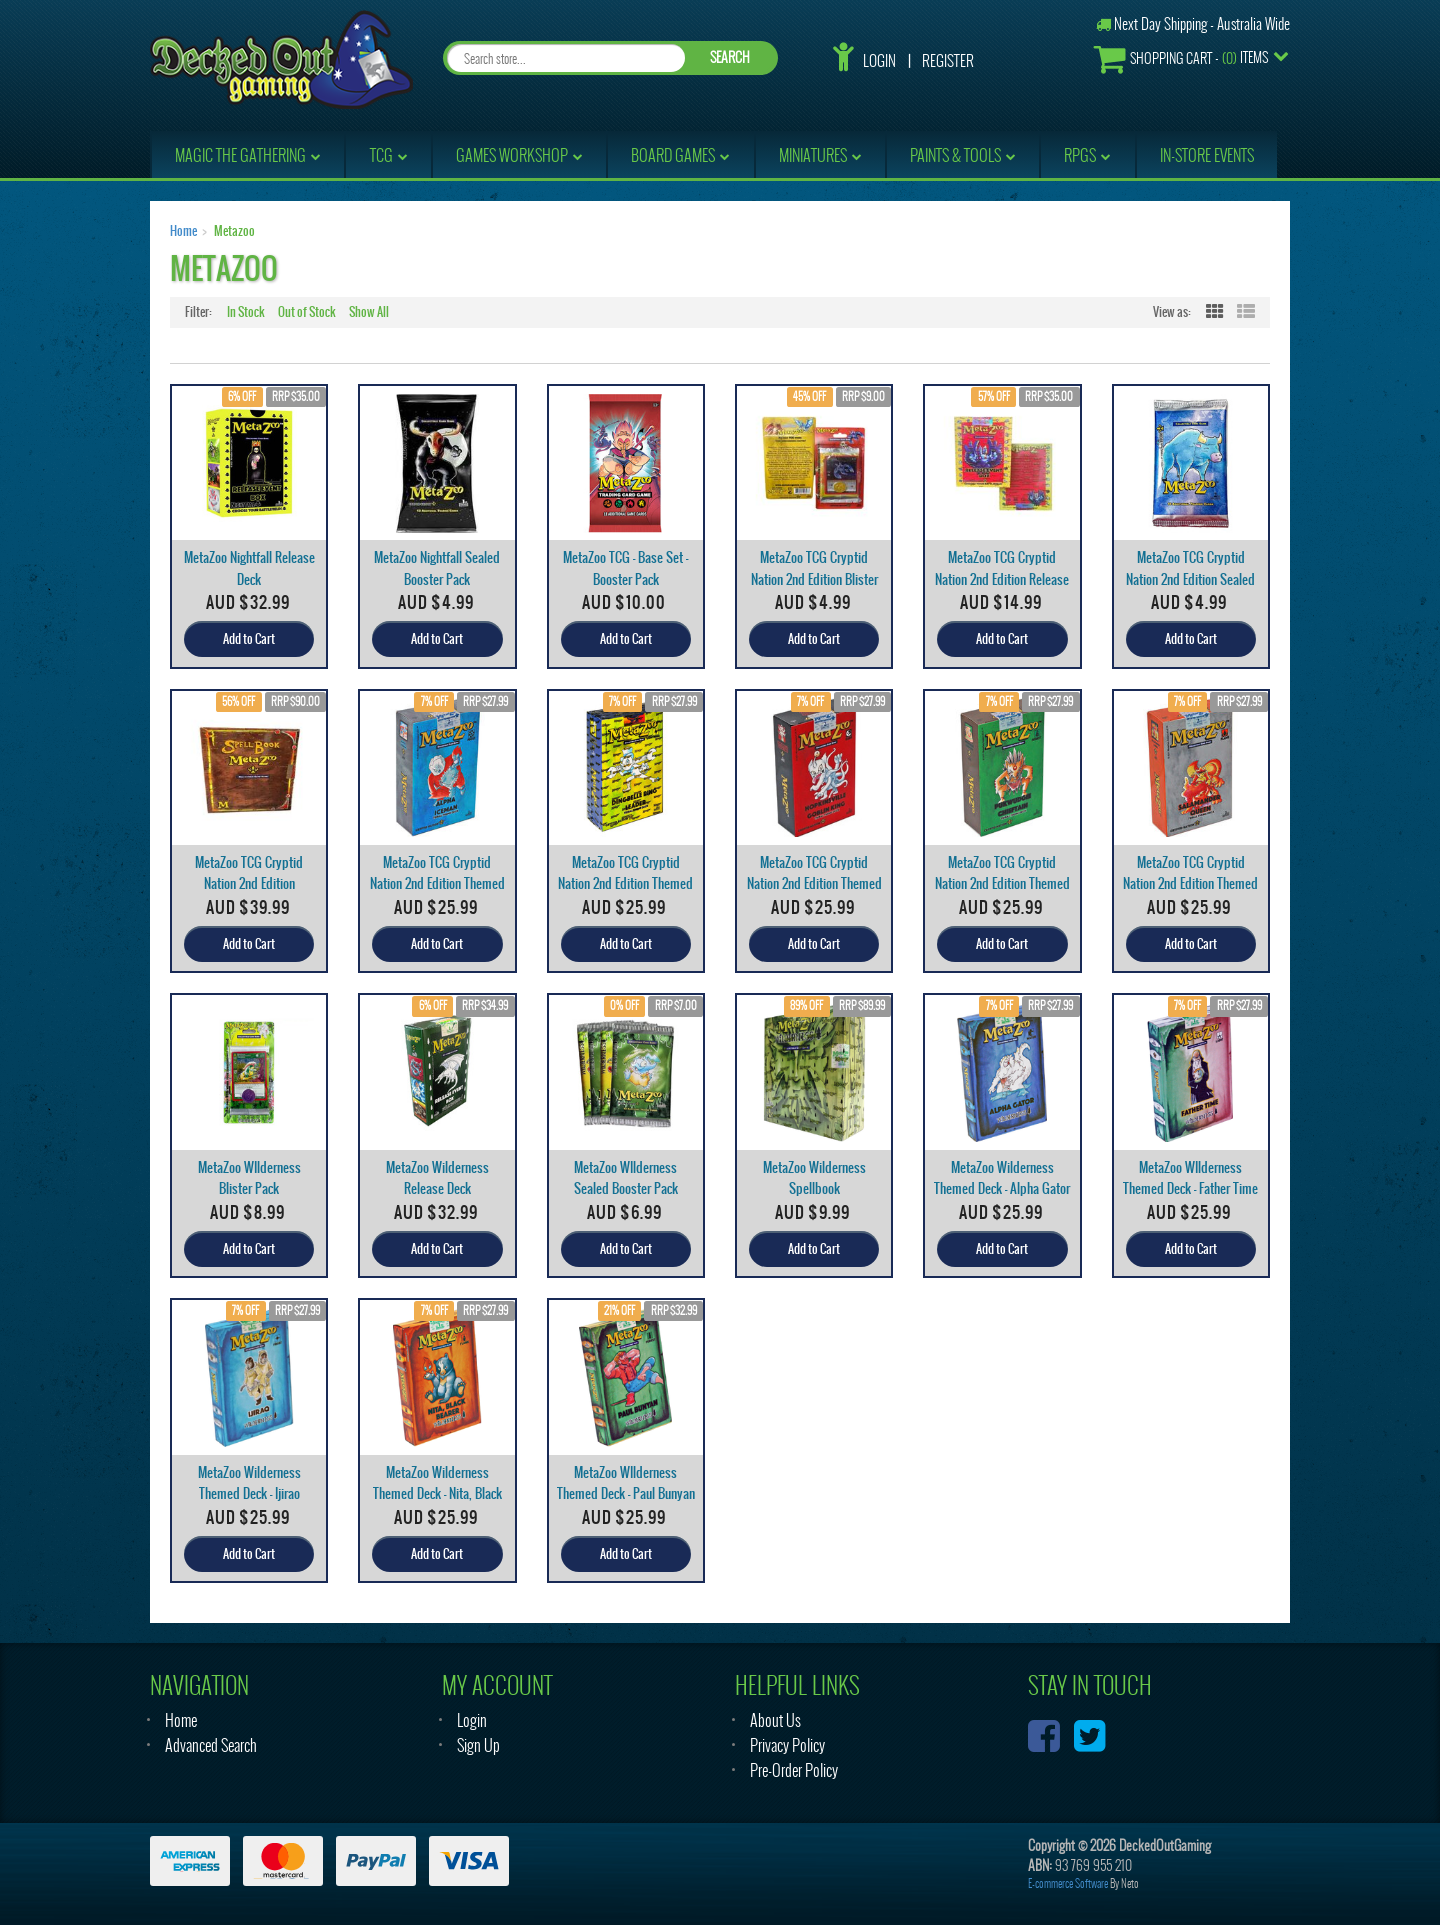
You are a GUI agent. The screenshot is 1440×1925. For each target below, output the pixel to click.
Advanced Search (211, 1745)
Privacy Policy (787, 1745)
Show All (369, 312)
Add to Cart (249, 639)
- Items (1181, 58)
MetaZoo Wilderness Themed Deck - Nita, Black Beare (437, 1493)
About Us (775, 1720)
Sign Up (478, 1745)
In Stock (246, 312)
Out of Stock (307, 312)
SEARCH (730, 57)
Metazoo (234, 231)
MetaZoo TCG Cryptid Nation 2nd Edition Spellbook (249, 883)
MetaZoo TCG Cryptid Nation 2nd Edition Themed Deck (437, 883)
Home (183, 231)
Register (948, 61)
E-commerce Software (1068, 1883)
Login (879, 61)
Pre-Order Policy (794, 1770)
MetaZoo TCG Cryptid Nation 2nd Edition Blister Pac (814, 578)
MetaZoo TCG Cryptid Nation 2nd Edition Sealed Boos (1190, 578)
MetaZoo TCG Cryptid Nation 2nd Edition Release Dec (1002, 578)
